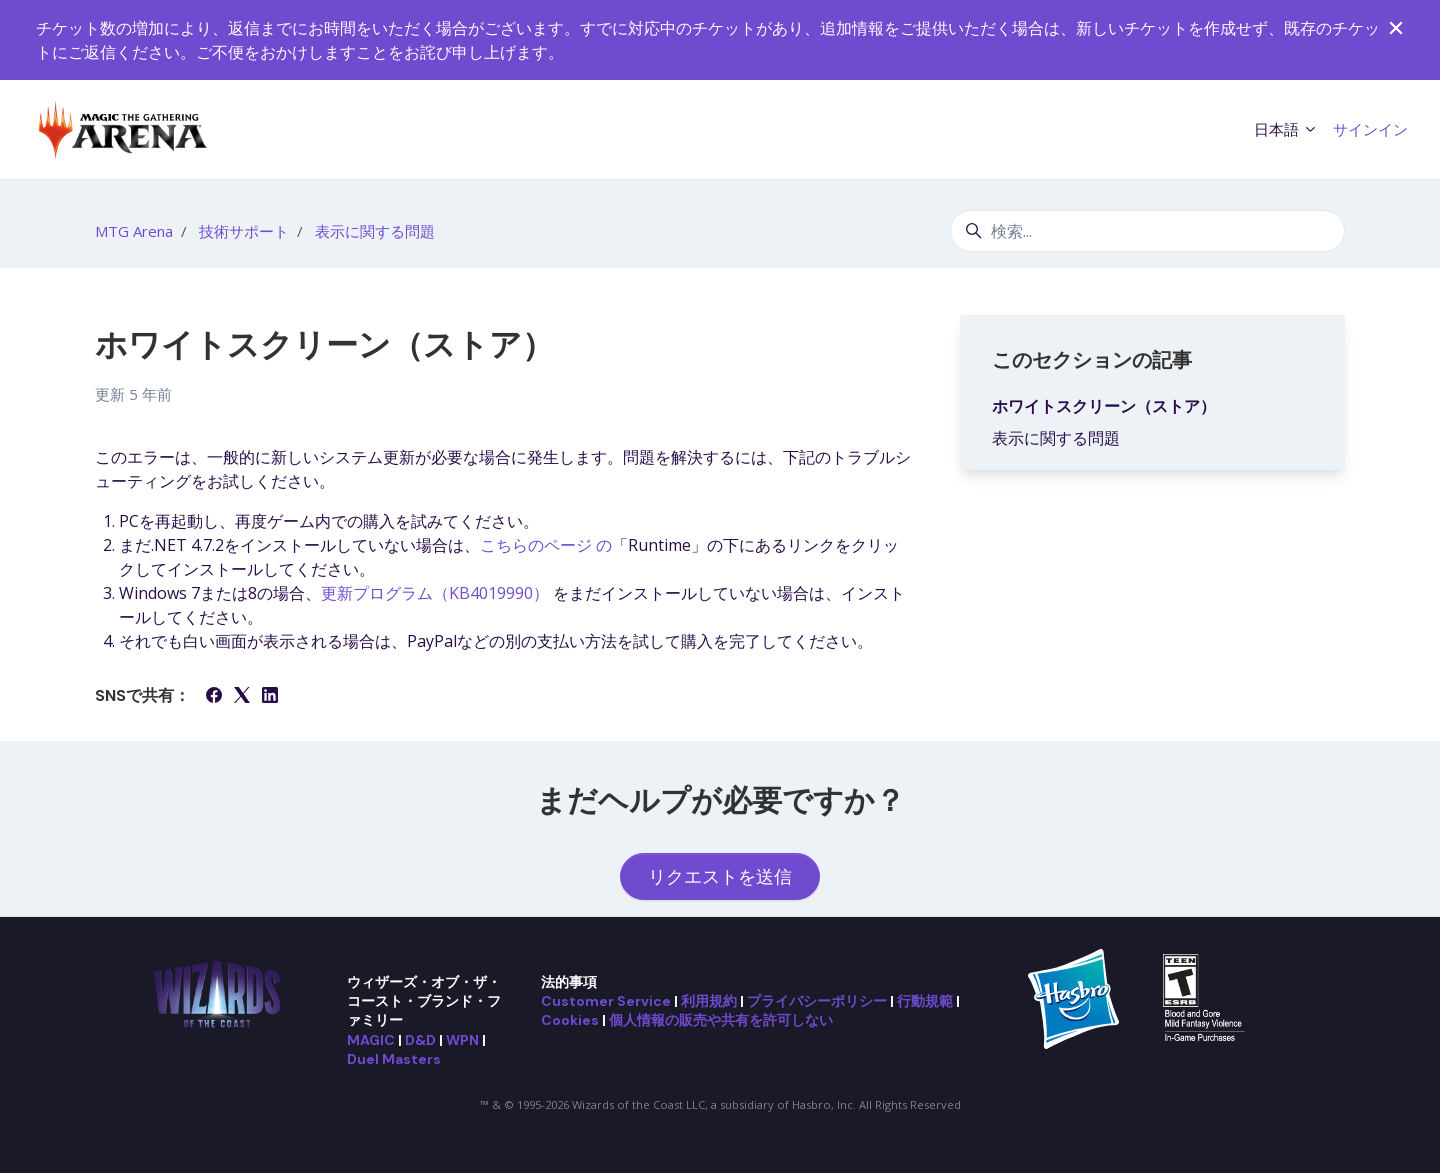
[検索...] (1147, 231)
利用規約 (709, 1001)
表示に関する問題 (375, 231)
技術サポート (244, 231)
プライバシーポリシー (817, 1001)
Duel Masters (394, 1059)
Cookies (570, 1020)
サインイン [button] (1370, 129)
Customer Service (606, 1001)
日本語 (1286, 129)
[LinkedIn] (270, 697)
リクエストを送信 (720, 876)
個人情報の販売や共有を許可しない (721, 1020)
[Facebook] (214, 697)
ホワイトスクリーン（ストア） (1104, 406)
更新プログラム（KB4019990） (437, 593)
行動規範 (925, 1001)
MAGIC (371, 1040)
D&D (420, 1040)
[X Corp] (242, 697)
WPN (462, 1040)
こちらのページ (546, 545)
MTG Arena (134, 231)
